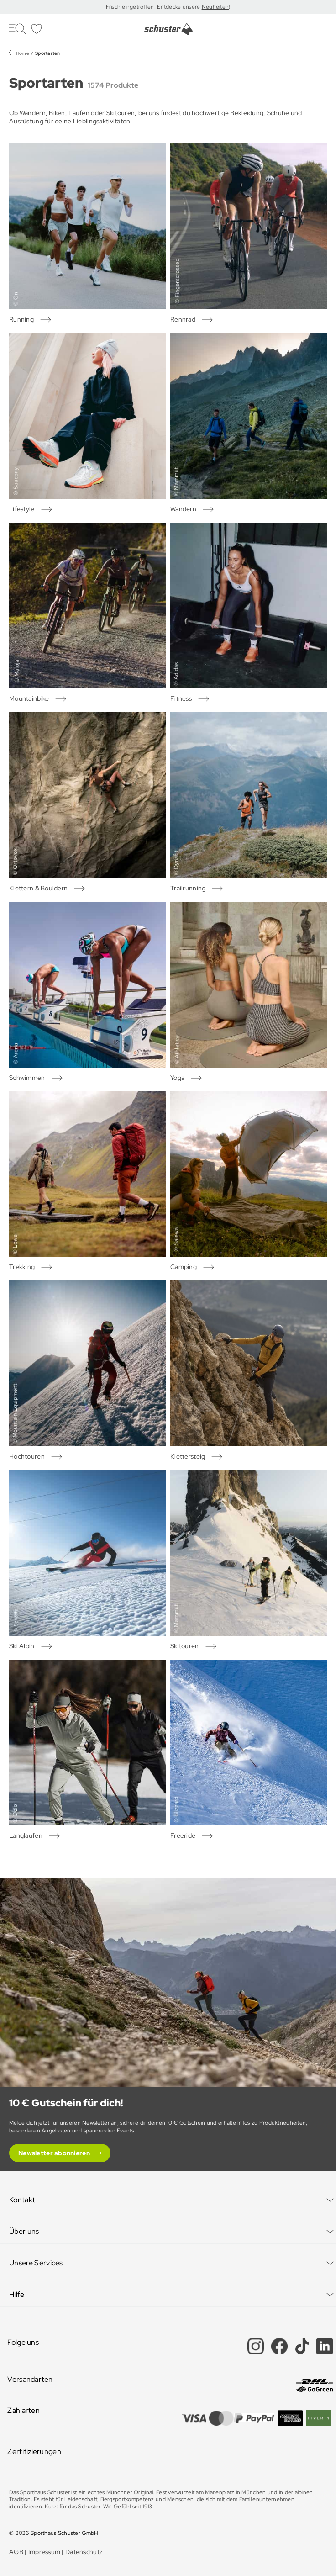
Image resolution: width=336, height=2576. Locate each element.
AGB (16, 2552)
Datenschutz (83, 2552)
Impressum (44, 2552)
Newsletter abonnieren (54, 2153)
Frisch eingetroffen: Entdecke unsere (153, 7)
